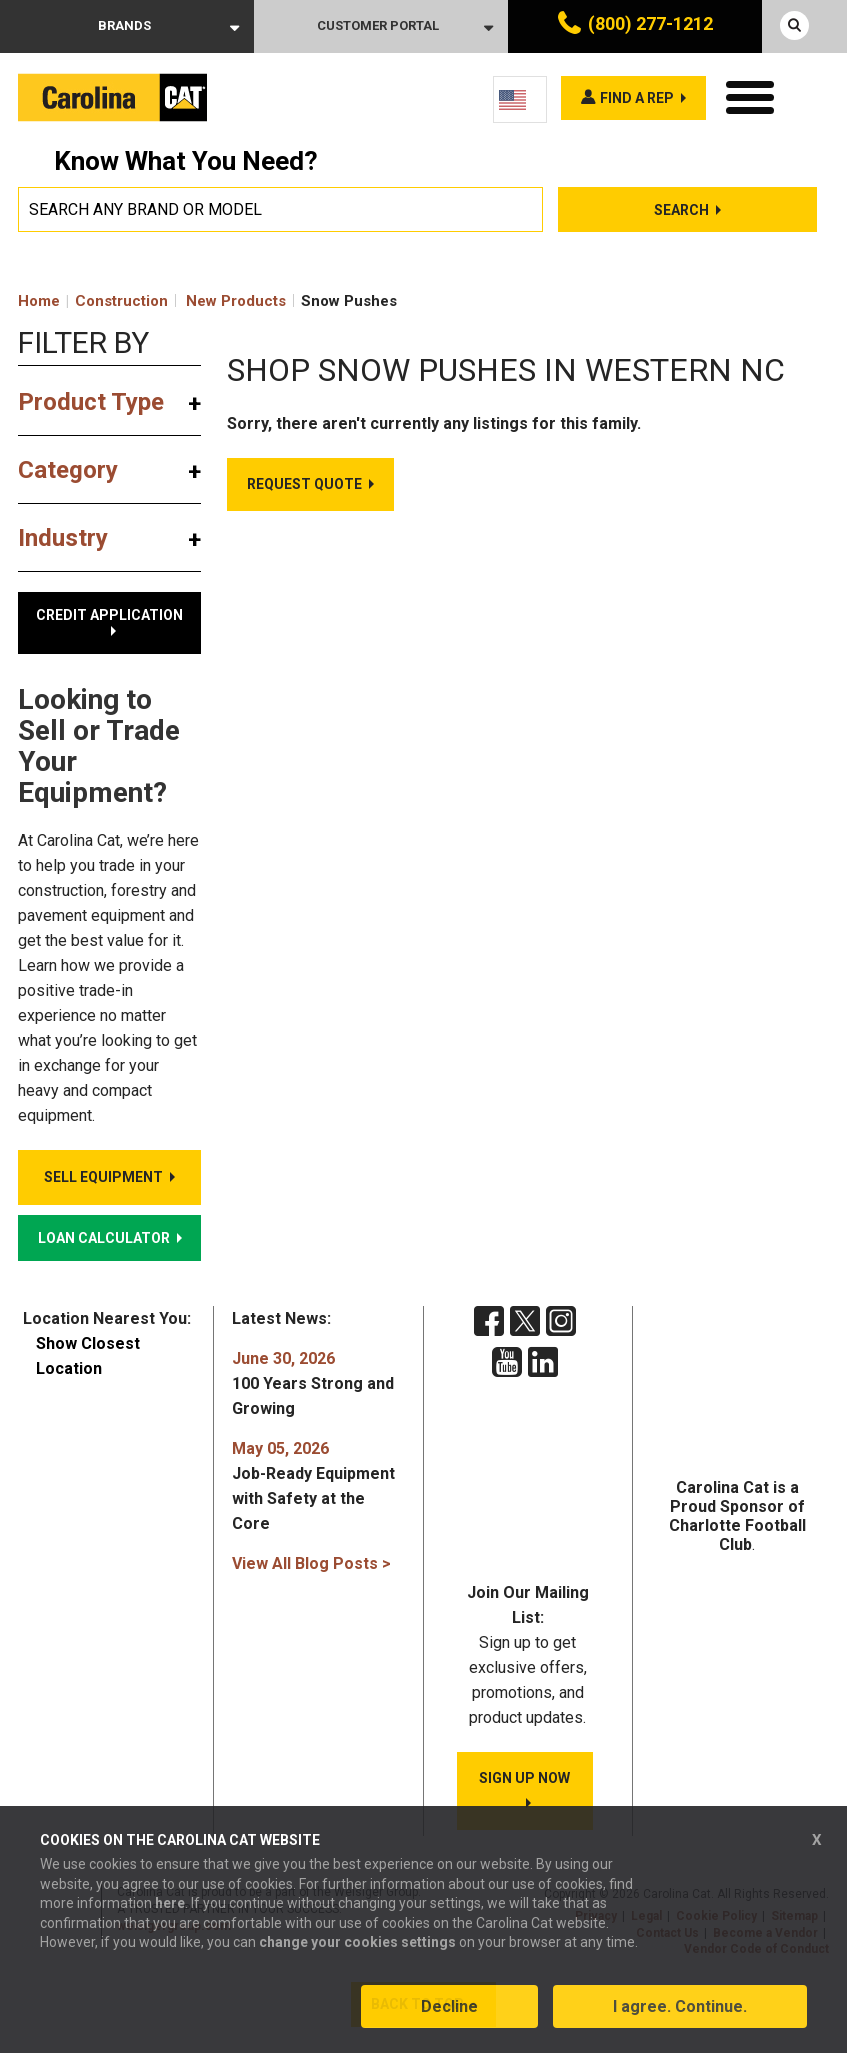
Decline (449, 2006)
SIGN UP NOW (524, 1778)
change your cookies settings (357, 1942)
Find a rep (637, 98)
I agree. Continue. (680, 2006)
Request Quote (304, 484)
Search (681, 210)
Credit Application (109, 615)
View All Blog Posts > (311, 1563)
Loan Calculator (104, 1238)
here (170, 1903)
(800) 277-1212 (650, 23)
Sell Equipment (103, 1177)
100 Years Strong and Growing (313, 1383)
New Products (236, 301)
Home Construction (93, 301)
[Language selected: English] (520, 99)
